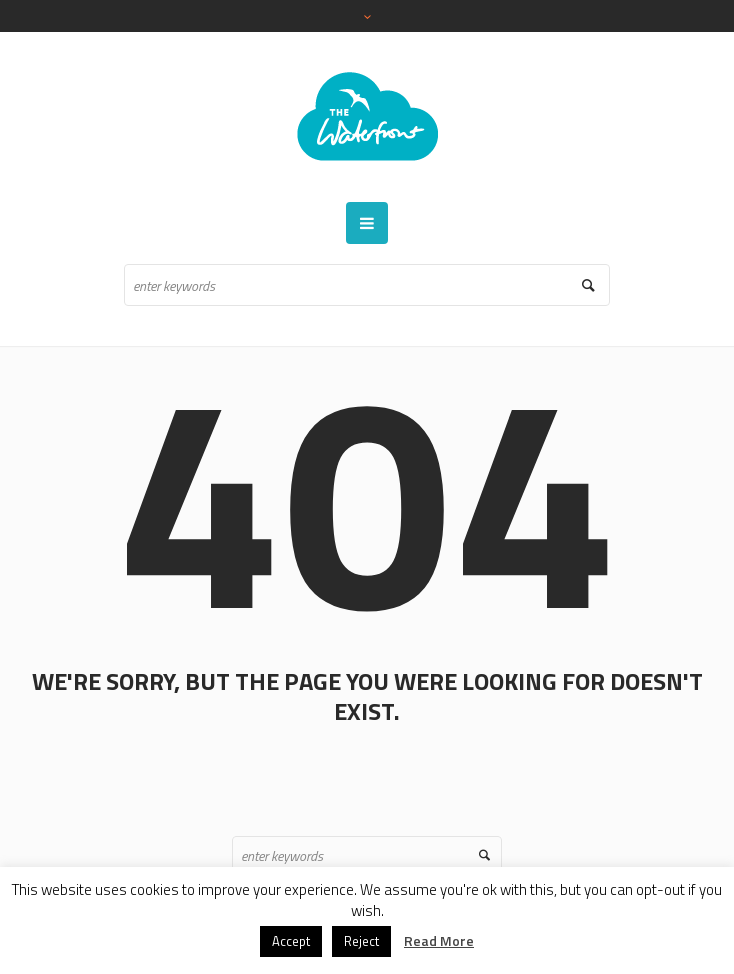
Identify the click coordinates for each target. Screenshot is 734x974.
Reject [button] (361, 941)
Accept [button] (291, 941)
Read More (439, 940)
